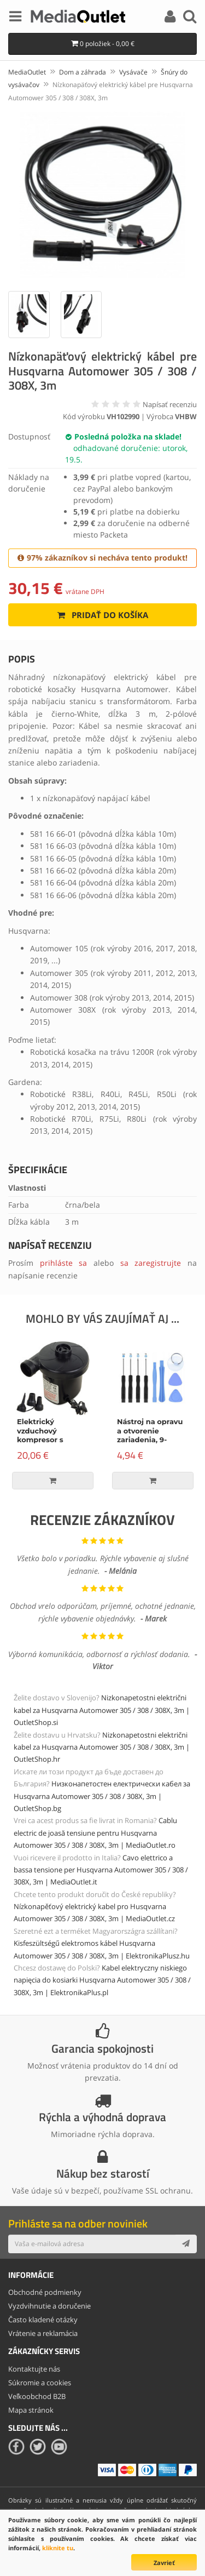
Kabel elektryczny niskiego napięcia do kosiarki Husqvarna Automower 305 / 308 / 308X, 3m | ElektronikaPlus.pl (102, 1980)
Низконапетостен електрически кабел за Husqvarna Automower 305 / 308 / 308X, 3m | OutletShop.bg (102, 1796)
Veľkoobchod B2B (37, 2396)
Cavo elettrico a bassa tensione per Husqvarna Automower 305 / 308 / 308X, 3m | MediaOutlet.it (101, 1870)
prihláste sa (63, 1263)
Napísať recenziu (170, 404)
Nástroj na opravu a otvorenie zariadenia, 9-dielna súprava (150, 1435)
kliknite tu (57, 2548)
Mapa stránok (31, 2410)
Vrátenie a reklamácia (43, 2333)
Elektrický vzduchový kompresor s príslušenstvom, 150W (46, 1440)
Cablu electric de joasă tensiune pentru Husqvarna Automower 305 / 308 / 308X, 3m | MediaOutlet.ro (95, 1832)
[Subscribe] (186, 2244)
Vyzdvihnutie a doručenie (49, 2306)
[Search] (190, 18)
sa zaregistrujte (150, 1263)
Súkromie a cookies (39, 2382)
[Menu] (15, 18)
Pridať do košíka (102, 614)
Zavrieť (164, 2562)
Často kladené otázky (43, 2319)
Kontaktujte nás (34, 2369)
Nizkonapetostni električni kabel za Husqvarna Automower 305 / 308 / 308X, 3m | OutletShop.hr (102, 1747)
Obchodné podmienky (44, 2292)
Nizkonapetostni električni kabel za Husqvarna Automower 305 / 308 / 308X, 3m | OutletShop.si (102, 1710)
